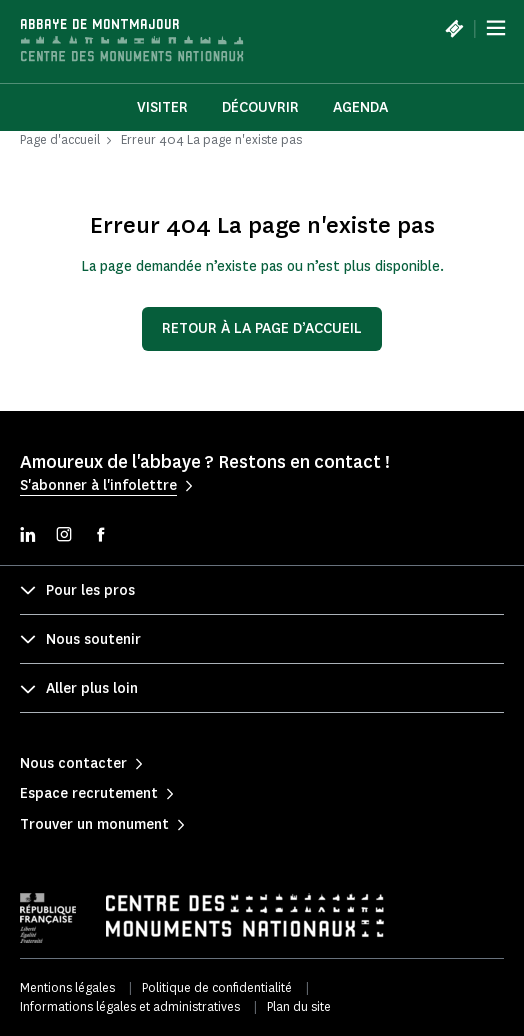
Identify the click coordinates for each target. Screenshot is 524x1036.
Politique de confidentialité (217, 987)
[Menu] (496, 28)
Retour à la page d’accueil (262, 328)
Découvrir (260, 107)
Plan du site (299, 1006)
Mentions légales (67, 987)
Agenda (360, 107)
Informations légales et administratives (130, 1006)
